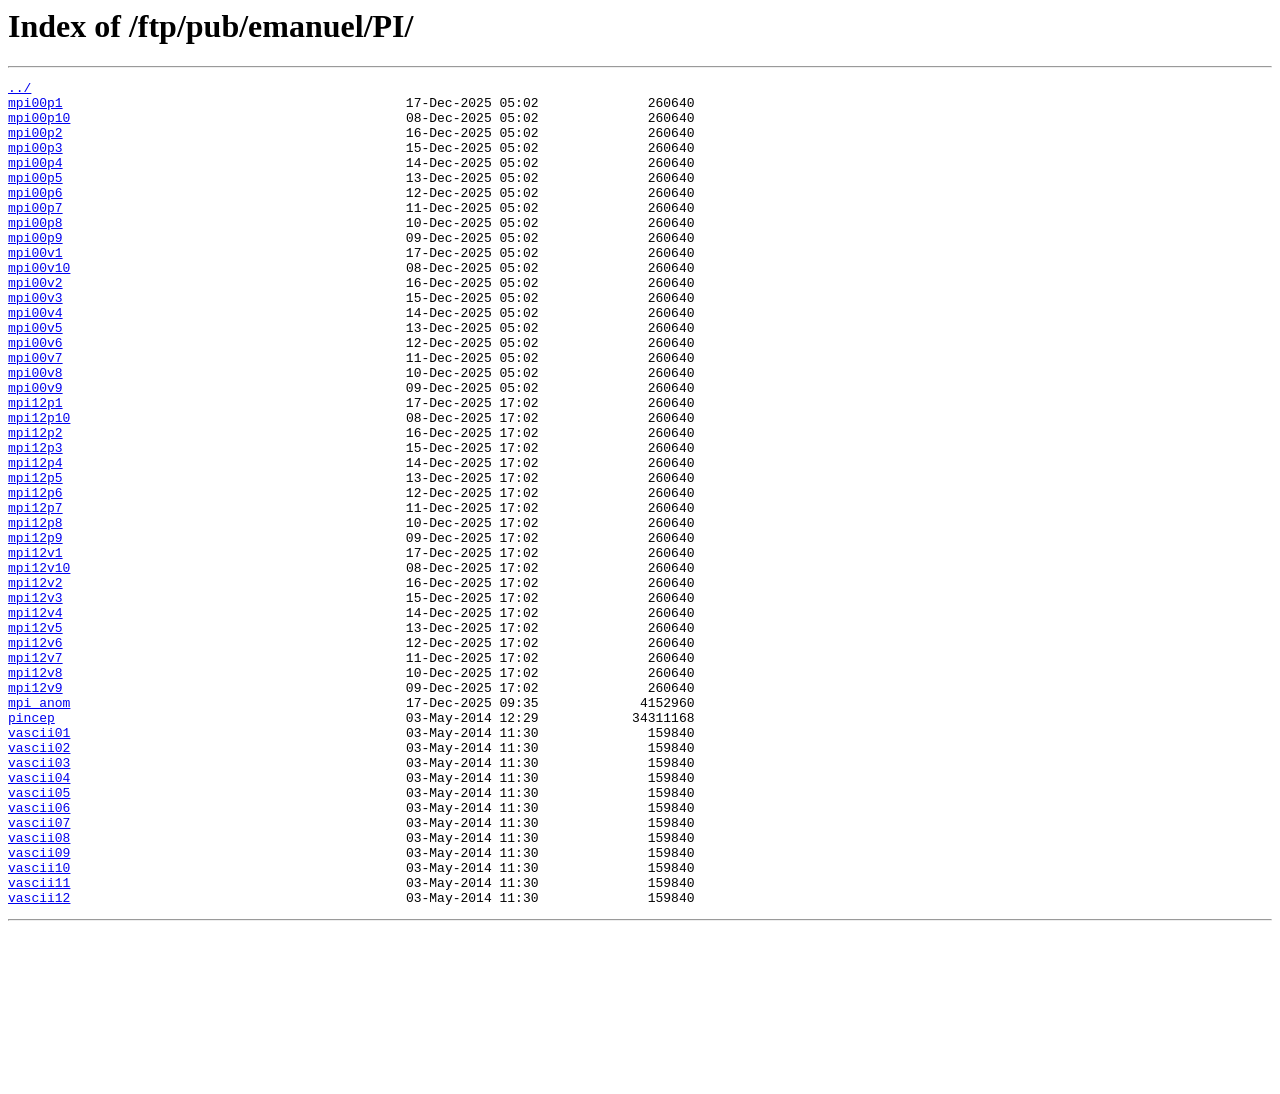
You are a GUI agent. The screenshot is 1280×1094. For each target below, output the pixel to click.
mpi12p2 (35, 504)
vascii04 (39, 918)
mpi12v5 (35, 738)
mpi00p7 (35, 234)
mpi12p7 (35, 594)
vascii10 (39, 1026)
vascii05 (39, 936)
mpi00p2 (35, 144)
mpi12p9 (35, 630)
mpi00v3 (35, 342)
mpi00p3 (35, 162)
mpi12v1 (35, 648)
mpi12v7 (35, 774)
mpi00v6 (35, 396)
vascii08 (39, 990)
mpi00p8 (35, 252)
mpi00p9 (35, 270)
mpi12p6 (35, 576)
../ (19, 90)
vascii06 (39, 954)
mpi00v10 (39, 306)
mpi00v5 (35, 378)
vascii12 (39, 1062)
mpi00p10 (39, 126)
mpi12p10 (39, 486)
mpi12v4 (35, 720)
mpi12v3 (35, 702)
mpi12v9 (35, 810)
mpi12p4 (35, 540)
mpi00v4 (35, 360)
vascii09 (39, 1008)
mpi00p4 (35, 180)
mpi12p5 (35, 558)
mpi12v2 (35, 684)
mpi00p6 (35, 216)
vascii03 (39, 900)
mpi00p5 (35, 198)
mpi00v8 (35, 432)
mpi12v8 (35, 792)
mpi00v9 (35, 450)
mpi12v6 (35, 756)
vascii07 (39, 972)
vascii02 (39, 882)
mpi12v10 (39, 666)
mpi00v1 (35, 288)
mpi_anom (39, 828)
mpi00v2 (35, 324)
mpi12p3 (35, 522)
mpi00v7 (35, 414)
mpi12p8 (35, 612)
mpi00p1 (35, 108)
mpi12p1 (35, 468)
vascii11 (39, 1044)
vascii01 (39, 864)
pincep (31, 846)
